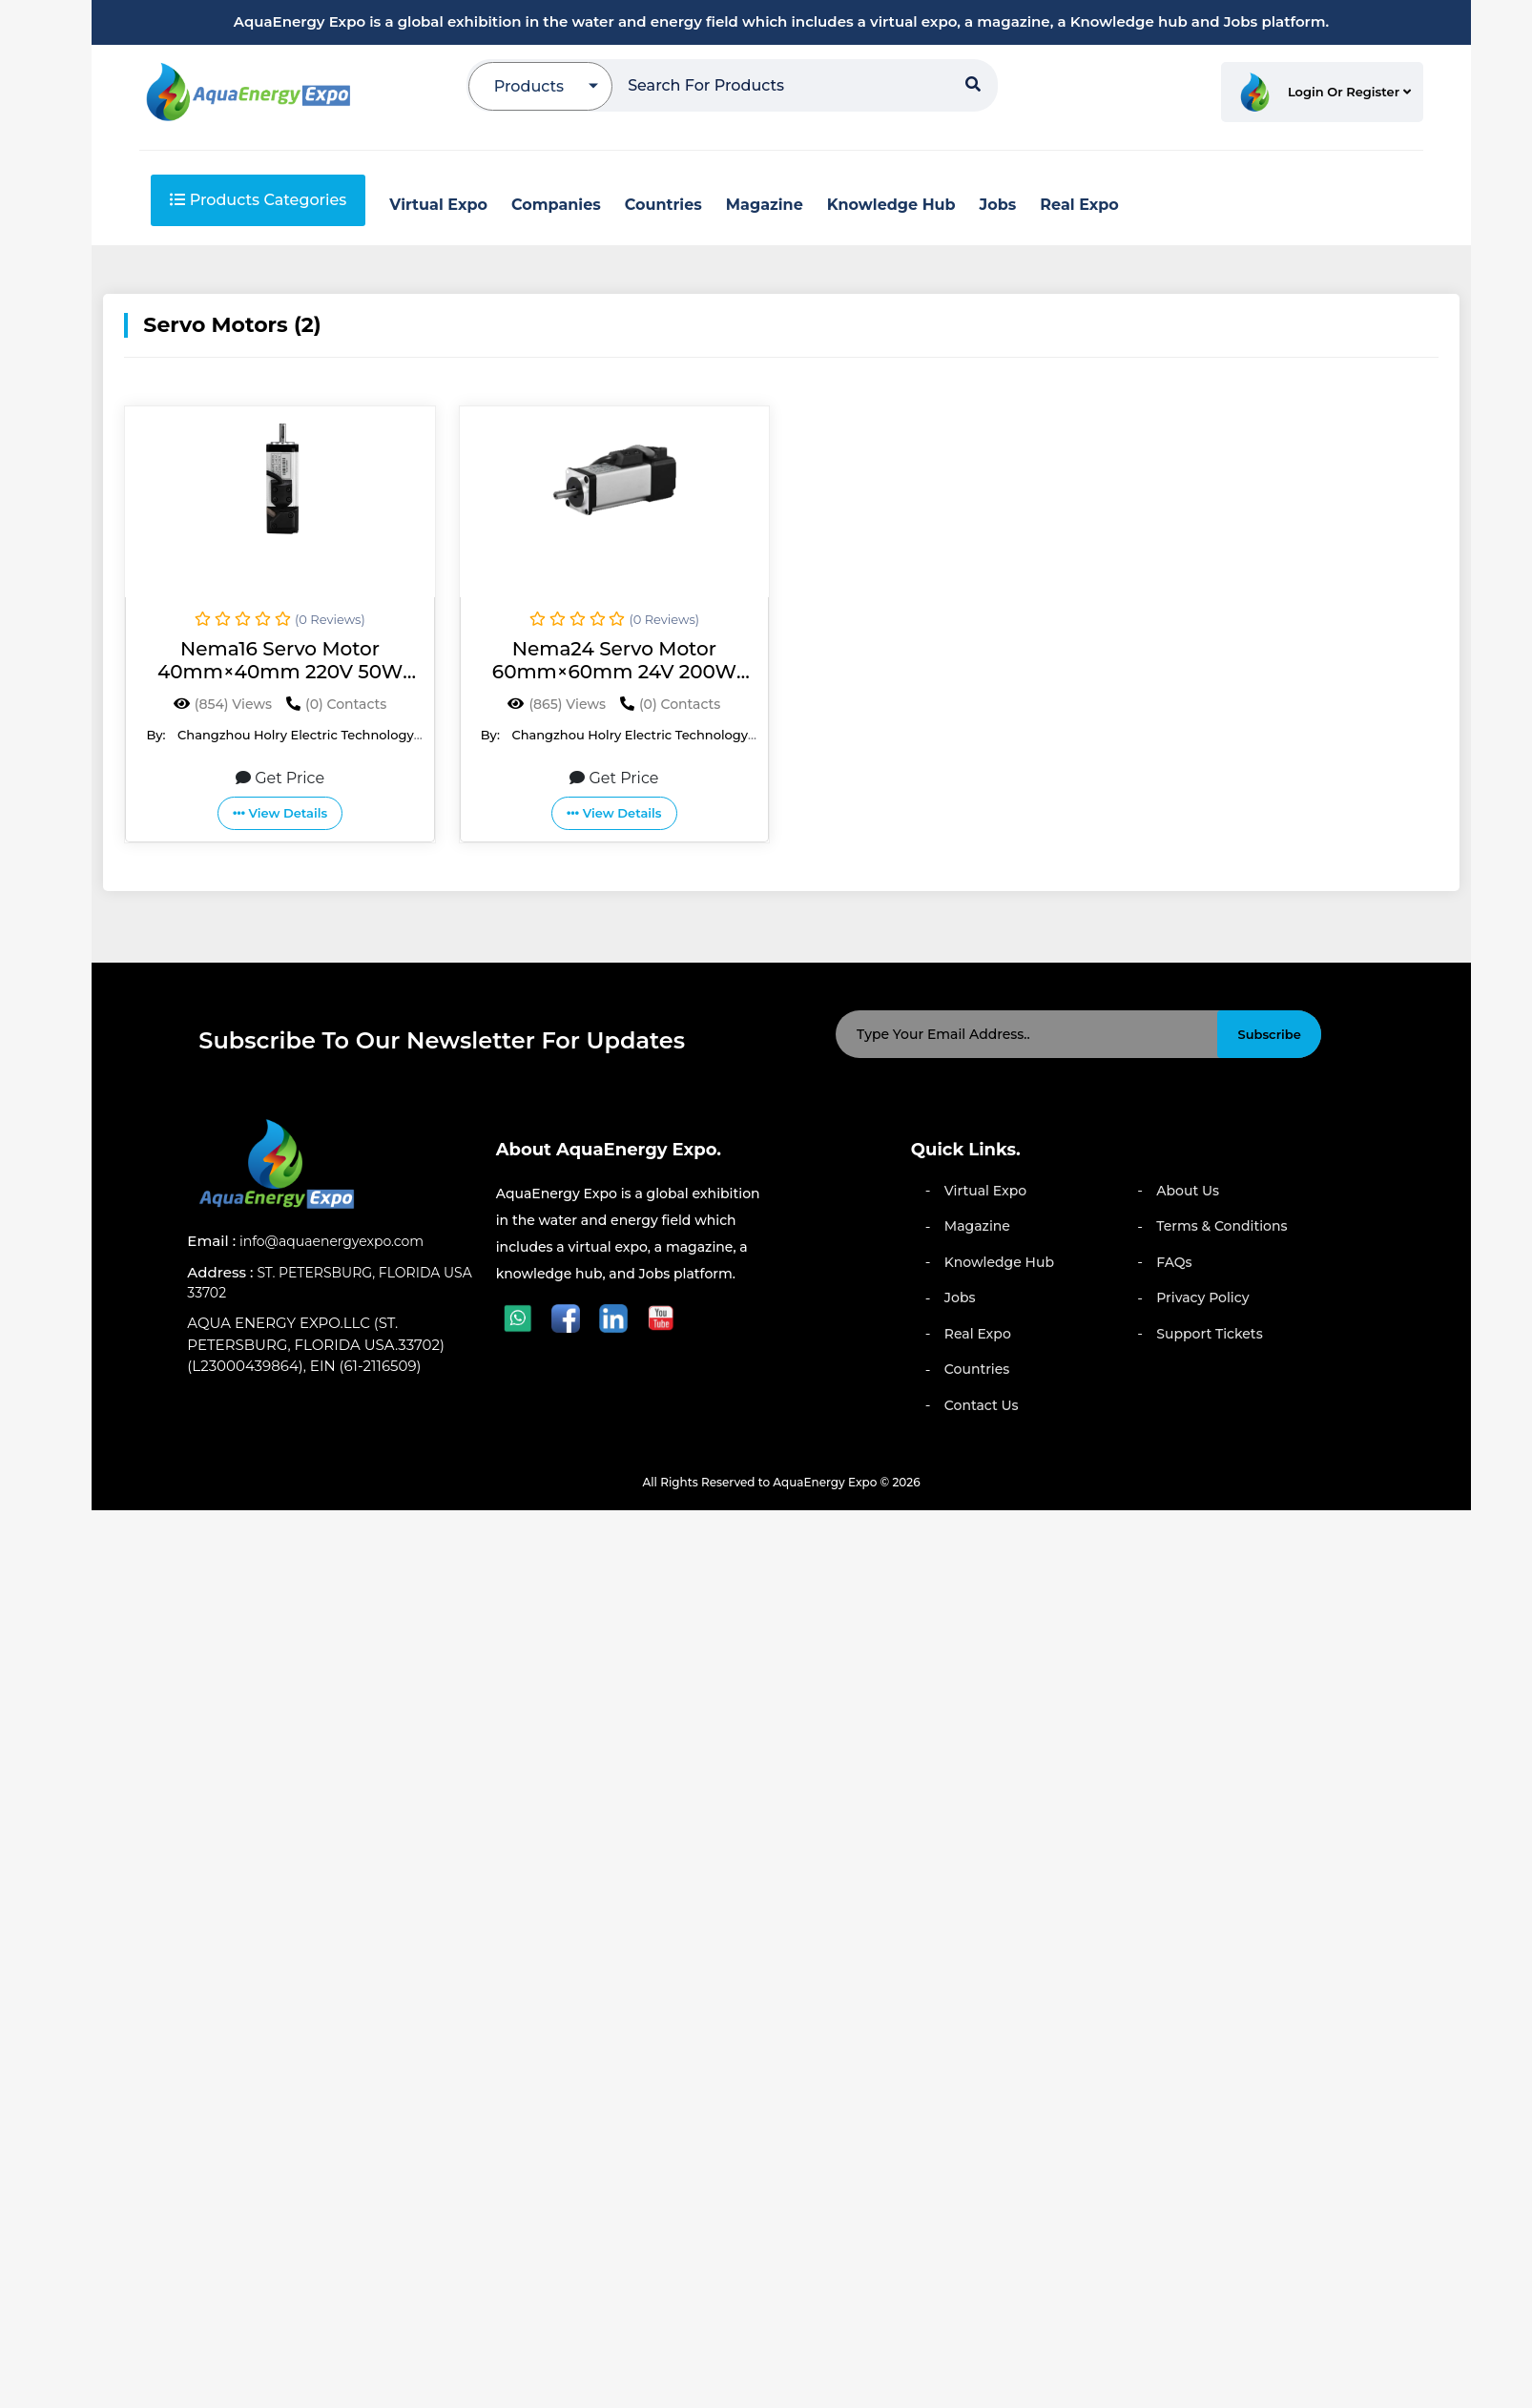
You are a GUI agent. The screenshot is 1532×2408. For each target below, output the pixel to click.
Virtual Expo (985, 1190)
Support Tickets (1209, 1333)
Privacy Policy (1202, 1297)
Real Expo (977, 1333)
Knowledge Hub (999, 1262)
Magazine (977, 1226)
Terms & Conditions (1221, 1226)
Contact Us (981, 1405)
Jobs (960, 1297)
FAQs (1173, 1262)
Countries (977, 1369)
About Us (1187, 1190)
